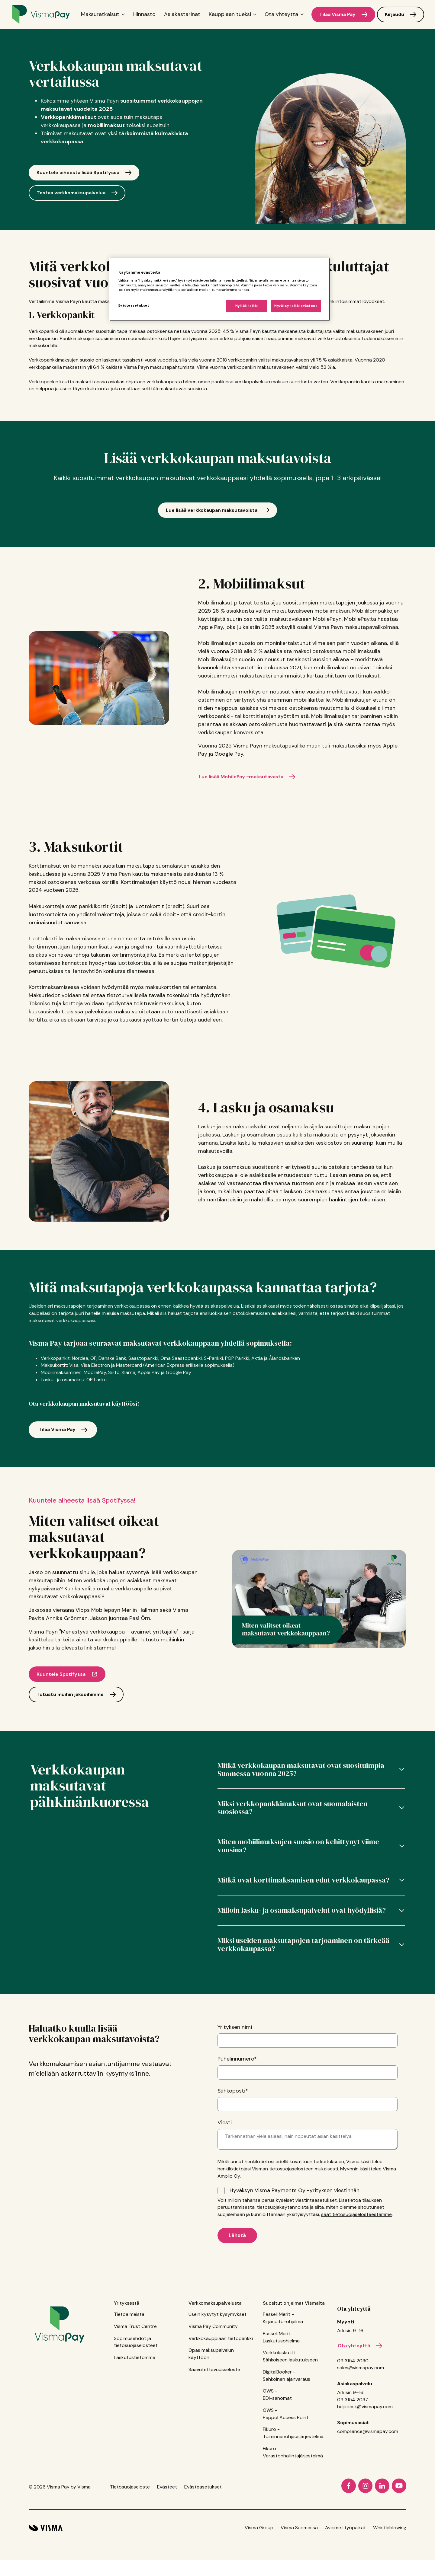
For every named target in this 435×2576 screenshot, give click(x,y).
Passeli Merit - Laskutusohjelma (281, 2388)
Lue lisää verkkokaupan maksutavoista (211, 510)
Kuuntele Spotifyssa (61, 1682)
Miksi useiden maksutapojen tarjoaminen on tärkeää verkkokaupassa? (303, 1987)
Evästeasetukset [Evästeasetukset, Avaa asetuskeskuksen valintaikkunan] (134, 306)
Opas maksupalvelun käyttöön (211, 2405)
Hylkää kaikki (246, 306)
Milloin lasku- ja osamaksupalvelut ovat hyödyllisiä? (302, 1946)
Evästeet (167, 2538)
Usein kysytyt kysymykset (217, 2365)
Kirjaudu (394, 14)
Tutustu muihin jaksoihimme (70, 1702)
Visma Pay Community (213, 2377)
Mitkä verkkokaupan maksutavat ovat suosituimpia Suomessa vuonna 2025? (301, 1777)
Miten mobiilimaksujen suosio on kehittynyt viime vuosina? (298, 1867)
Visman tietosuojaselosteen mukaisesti (295, 2214)
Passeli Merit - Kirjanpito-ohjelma (283, 2369)
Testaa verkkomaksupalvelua (71, 193)
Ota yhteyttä (353, 2359)
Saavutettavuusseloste (214, 2420)
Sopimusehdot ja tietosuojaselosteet (136, 2393)
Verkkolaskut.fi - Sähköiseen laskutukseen (290, 2407)
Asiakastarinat (182, 14)
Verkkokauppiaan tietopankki (220, 2389)
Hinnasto (144, 14)
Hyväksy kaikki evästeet (295, 306)
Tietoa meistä (129, 2365)
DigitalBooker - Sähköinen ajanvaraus (286, 2426)
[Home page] (41, 14)
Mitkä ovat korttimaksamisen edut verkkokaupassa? (303, 1909)
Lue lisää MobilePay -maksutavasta (245, 777)
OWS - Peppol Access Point (285, 2465)
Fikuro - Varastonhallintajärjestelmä (293, 2503)
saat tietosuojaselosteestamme (356, 2260)
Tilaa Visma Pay (337, 14)
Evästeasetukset (203, 2538)
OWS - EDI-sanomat (277, 2445)
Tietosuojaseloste (130, 2538)
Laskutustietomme (134, 2408)
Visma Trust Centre (135, 2377)
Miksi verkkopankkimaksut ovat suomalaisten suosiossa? (293, 1822)
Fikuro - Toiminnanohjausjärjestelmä (293, 2484)
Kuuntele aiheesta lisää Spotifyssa (78, 172)
